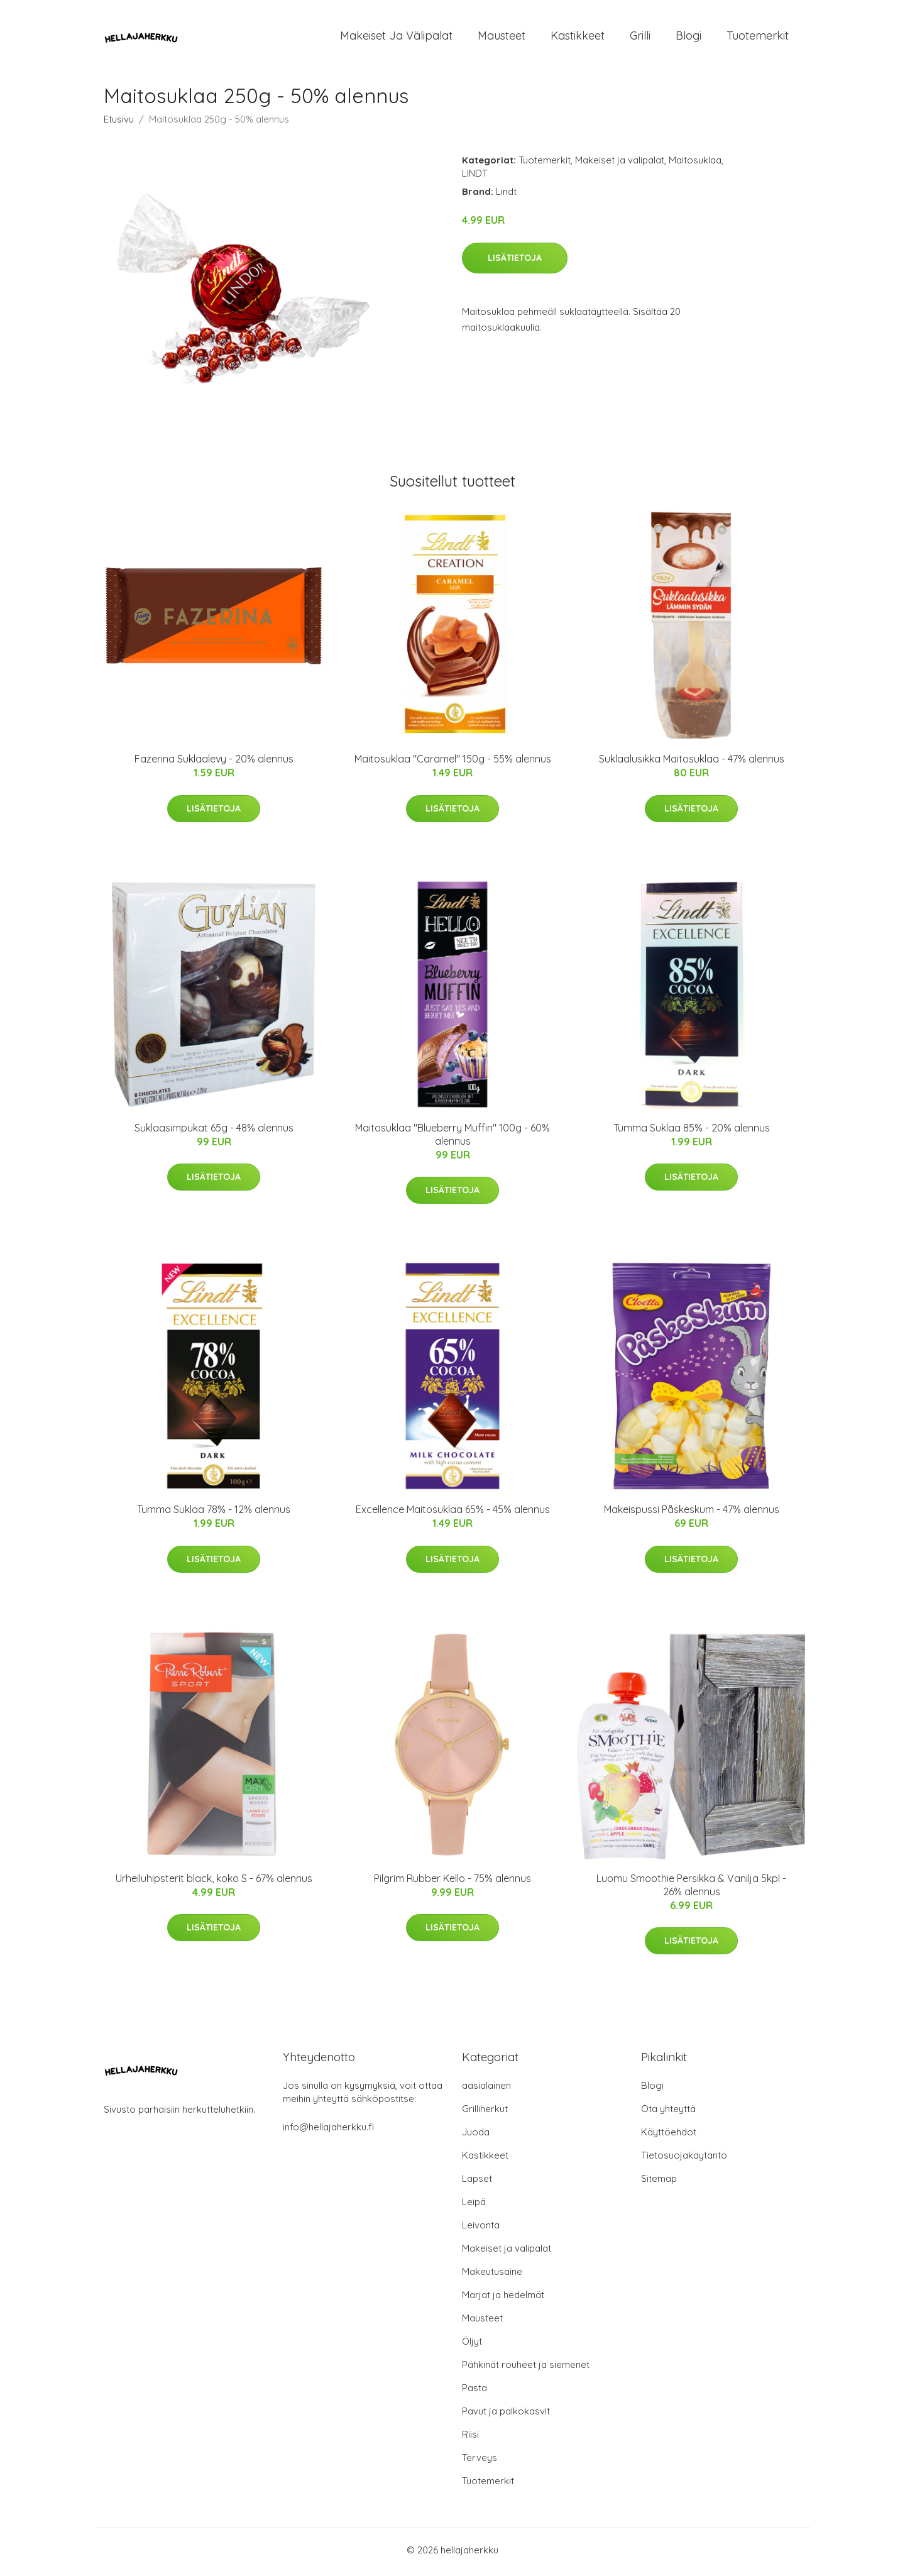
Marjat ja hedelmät (503, 2299)
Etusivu (119, 123)
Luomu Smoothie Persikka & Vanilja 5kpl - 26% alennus (691, 1889)
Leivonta (481, 2229)
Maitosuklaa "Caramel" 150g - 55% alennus (452, 763)
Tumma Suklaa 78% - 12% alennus (213, 1513)
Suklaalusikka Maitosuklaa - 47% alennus (691, 763)
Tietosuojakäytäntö (684, 2160)
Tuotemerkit (758, 37)
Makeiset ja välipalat (396, 37)
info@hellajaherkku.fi (328, 2131)
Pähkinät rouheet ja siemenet (526, 2369)
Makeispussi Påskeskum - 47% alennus (691, 1513)
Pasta (474, 2392)
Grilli (640, 37)
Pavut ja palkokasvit (506, 2415)
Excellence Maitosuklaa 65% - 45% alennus (453, 1513)
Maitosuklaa (695, 164)
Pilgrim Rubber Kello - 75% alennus (452, 1882)
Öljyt (472, 2346)
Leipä (474, 2206)
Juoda (476, 2136)
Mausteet (501, 37)
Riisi (470, 2439)
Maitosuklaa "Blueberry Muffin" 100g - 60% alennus (452, 1138)
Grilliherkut (485, 2113)
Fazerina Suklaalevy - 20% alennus (213, 763)
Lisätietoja (515, 261)
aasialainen (486, 2090)
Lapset (477, 2183)
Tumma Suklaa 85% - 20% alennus (691, 1131)
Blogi (688, 37)
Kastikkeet (578, 37)
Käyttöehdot (668, 2136)
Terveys (479, 2462)
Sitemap (659, 2183)
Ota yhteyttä (668, 2113)
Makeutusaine (492, 2276)
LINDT (475, 178)
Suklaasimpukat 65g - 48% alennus (213, 1131)
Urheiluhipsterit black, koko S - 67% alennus (214, 1882)
